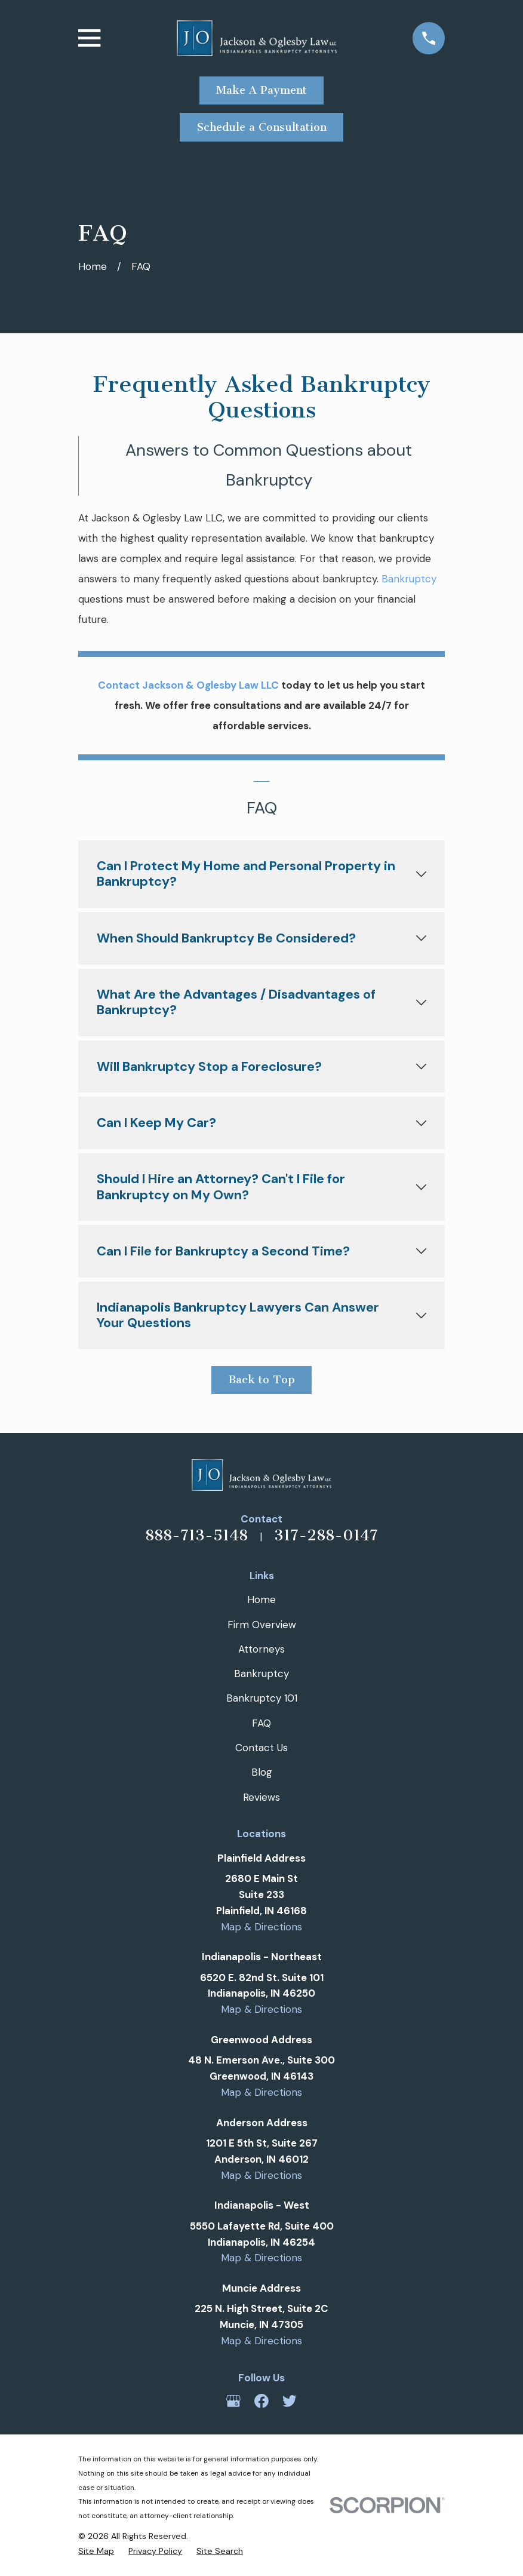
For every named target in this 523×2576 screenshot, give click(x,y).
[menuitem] (96, 2551)
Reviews (261, 1797)
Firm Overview (261, 1624)
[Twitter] (289, 2401)
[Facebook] (261, 2401)
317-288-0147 (326, 1535)
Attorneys (261, 1649)
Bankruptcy (409, 578)
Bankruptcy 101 (261, 1698)
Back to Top (262, 1379)
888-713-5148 (196, 1535)
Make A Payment (261, 90)
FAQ (261, 1723)
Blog (261, 1772)
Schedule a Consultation (262, 127)
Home (261, 1599)
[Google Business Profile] (233, 2401)
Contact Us (261, 1747)
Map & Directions (261, 1926)
